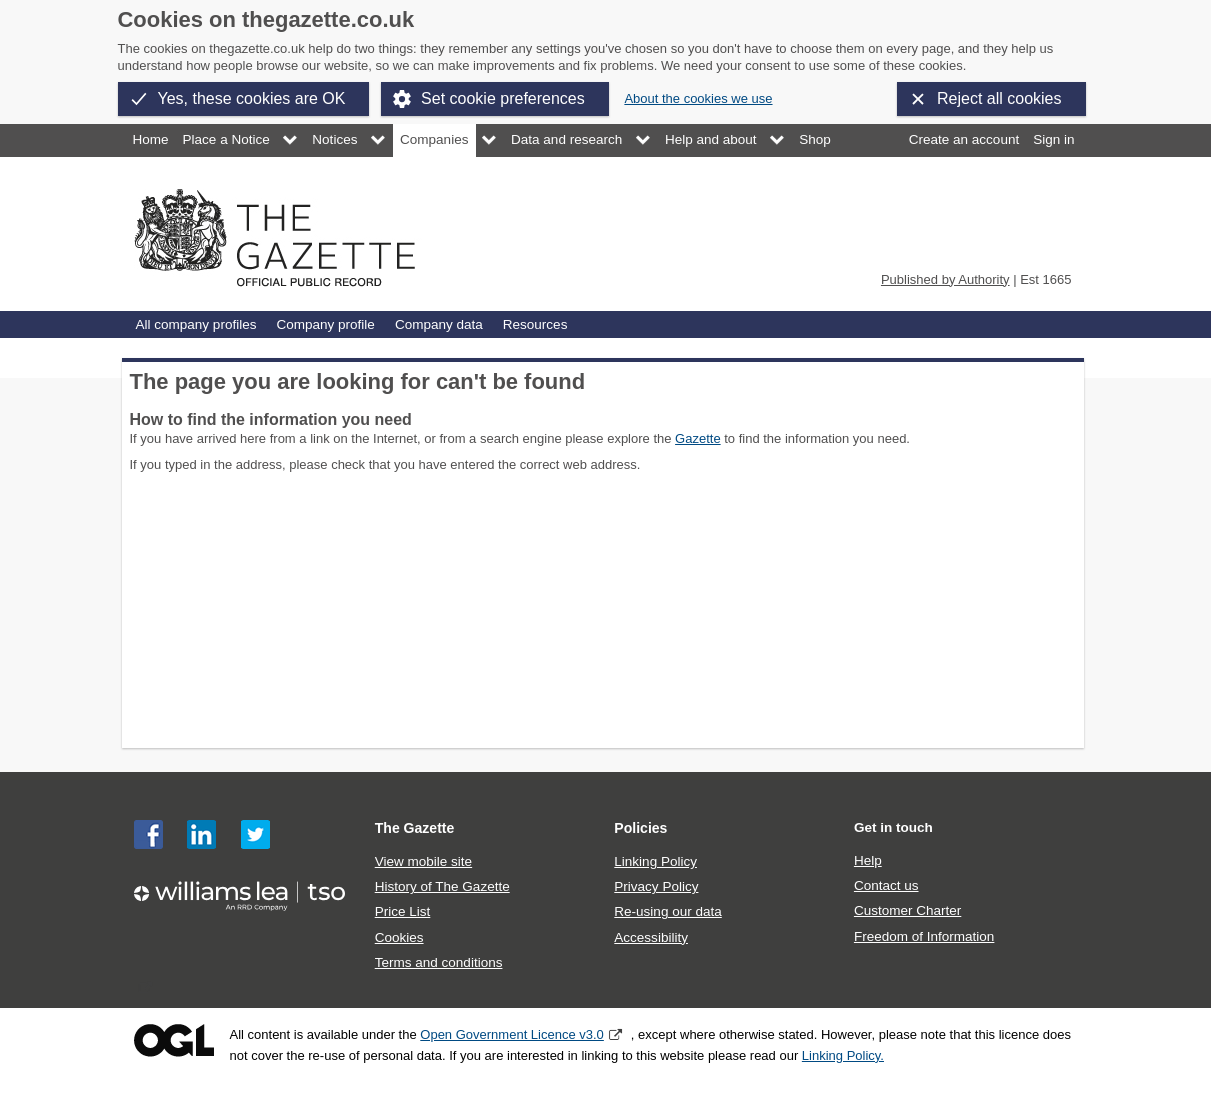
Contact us (886, 885)
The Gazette (415, 828)
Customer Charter (907, 910)
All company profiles (196, 324)
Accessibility (651, 937)
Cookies (399, 937)
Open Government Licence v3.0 (512, 1034)
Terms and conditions (439, 962)
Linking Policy (655, 861)
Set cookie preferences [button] (503, 98)
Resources (535, 324)
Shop (815, 139)
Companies (434, 139)
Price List (403, 911)
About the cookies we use (698, 98)
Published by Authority (945, 279)
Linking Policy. (843, 1055)
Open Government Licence (174, 1040)
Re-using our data (667, 911)
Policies (640, 828)
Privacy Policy (656, 886)
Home (151, 139)
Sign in (1053, 139)
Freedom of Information (924, 936)
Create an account (964, 139)
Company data (439, 324)
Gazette (698, 438)
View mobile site (423, 861)
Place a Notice (226, 139)
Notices (334, 139)
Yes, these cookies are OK (252, 98)
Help (868, 860)
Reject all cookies (999, 98)
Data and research (566, 139)
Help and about (711, 139)
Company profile (325, 324)
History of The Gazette (442, 886)
